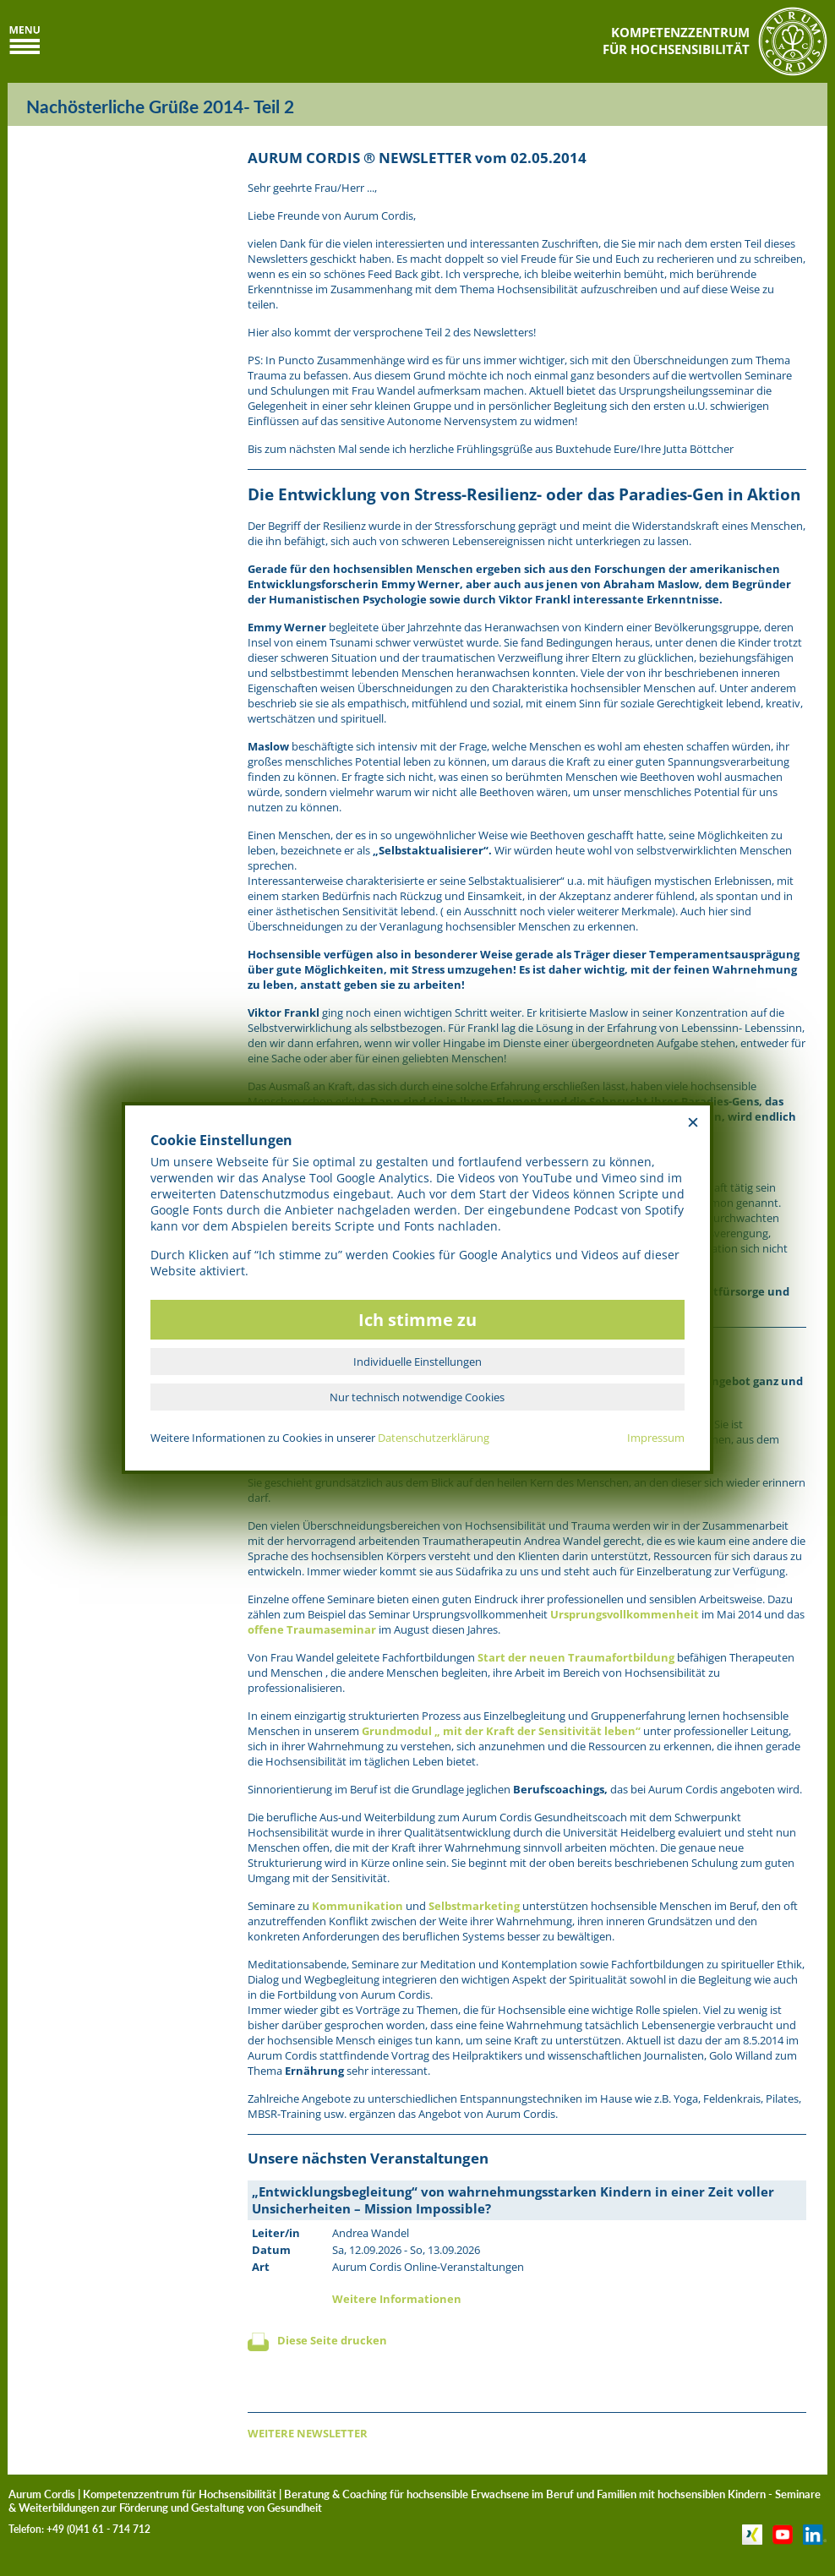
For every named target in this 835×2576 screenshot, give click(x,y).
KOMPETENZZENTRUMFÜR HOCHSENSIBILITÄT (676, 40)
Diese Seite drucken (332, 2340)
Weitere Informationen (396, 2298)
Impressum (656, 1437)
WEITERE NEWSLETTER (308, 2433)
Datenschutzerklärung (433, 1437)
